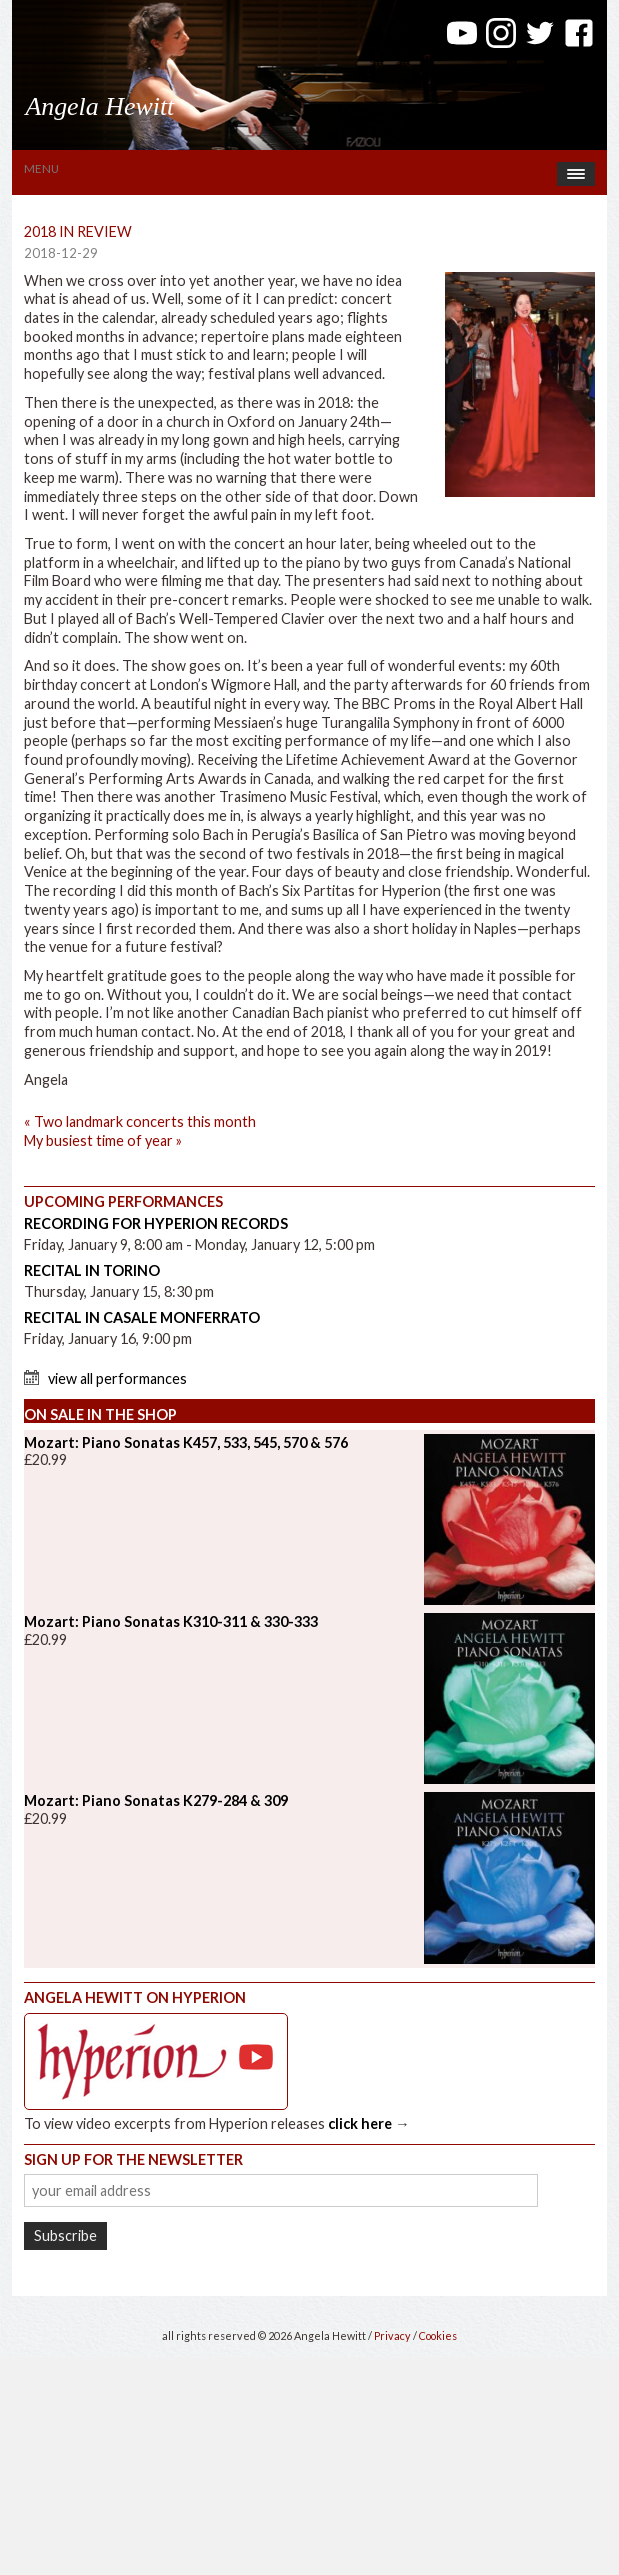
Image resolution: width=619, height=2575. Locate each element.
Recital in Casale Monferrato (142, 1317)
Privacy (392, 2335)
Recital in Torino (92, 1270)
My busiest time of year (103, 1140)
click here (360, 2123)
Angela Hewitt (99, 106)
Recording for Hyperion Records (156, 1223)
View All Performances (117, 1378)
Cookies (438, 2335)
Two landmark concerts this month (140, 1121)
